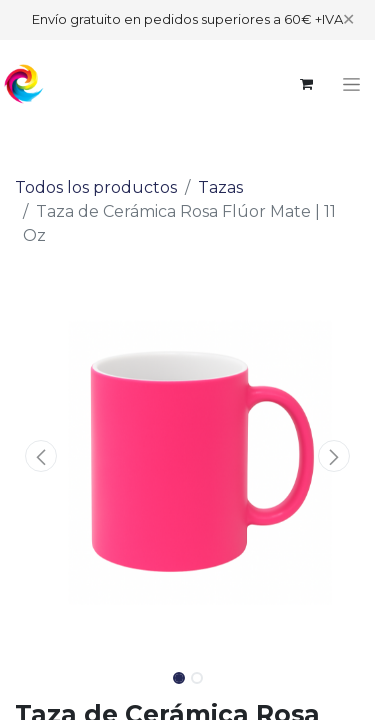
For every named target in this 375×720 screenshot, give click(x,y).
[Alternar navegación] (351, 84)
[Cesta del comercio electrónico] (306, 84)
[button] (41, 456)
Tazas (220, 187)
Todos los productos (96, 187)
